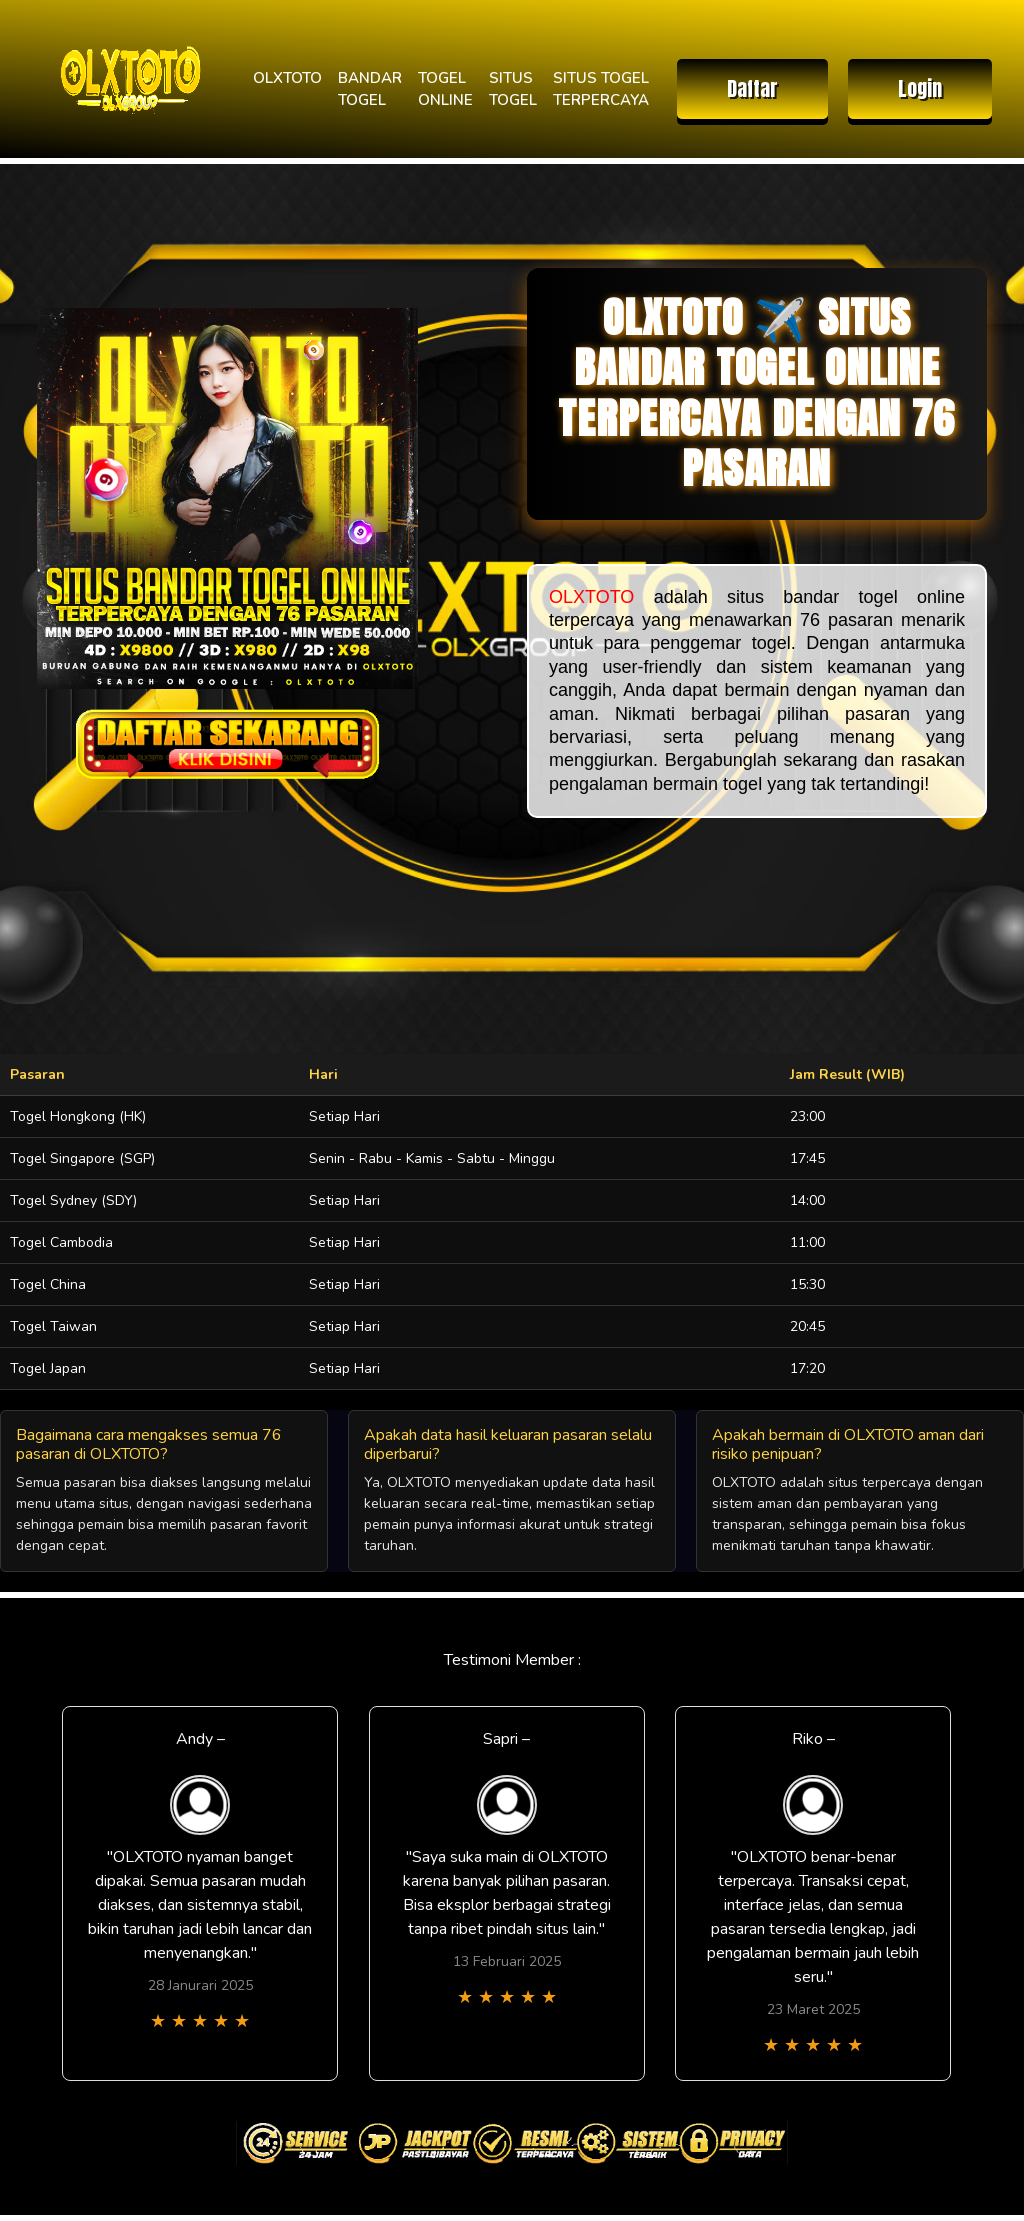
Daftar (752, 88)
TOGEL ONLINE (445, 89)
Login (920, 88)
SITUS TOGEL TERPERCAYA (601, 89)
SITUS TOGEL (513, 89)
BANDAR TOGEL (370, 89)
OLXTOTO (287, 78)
